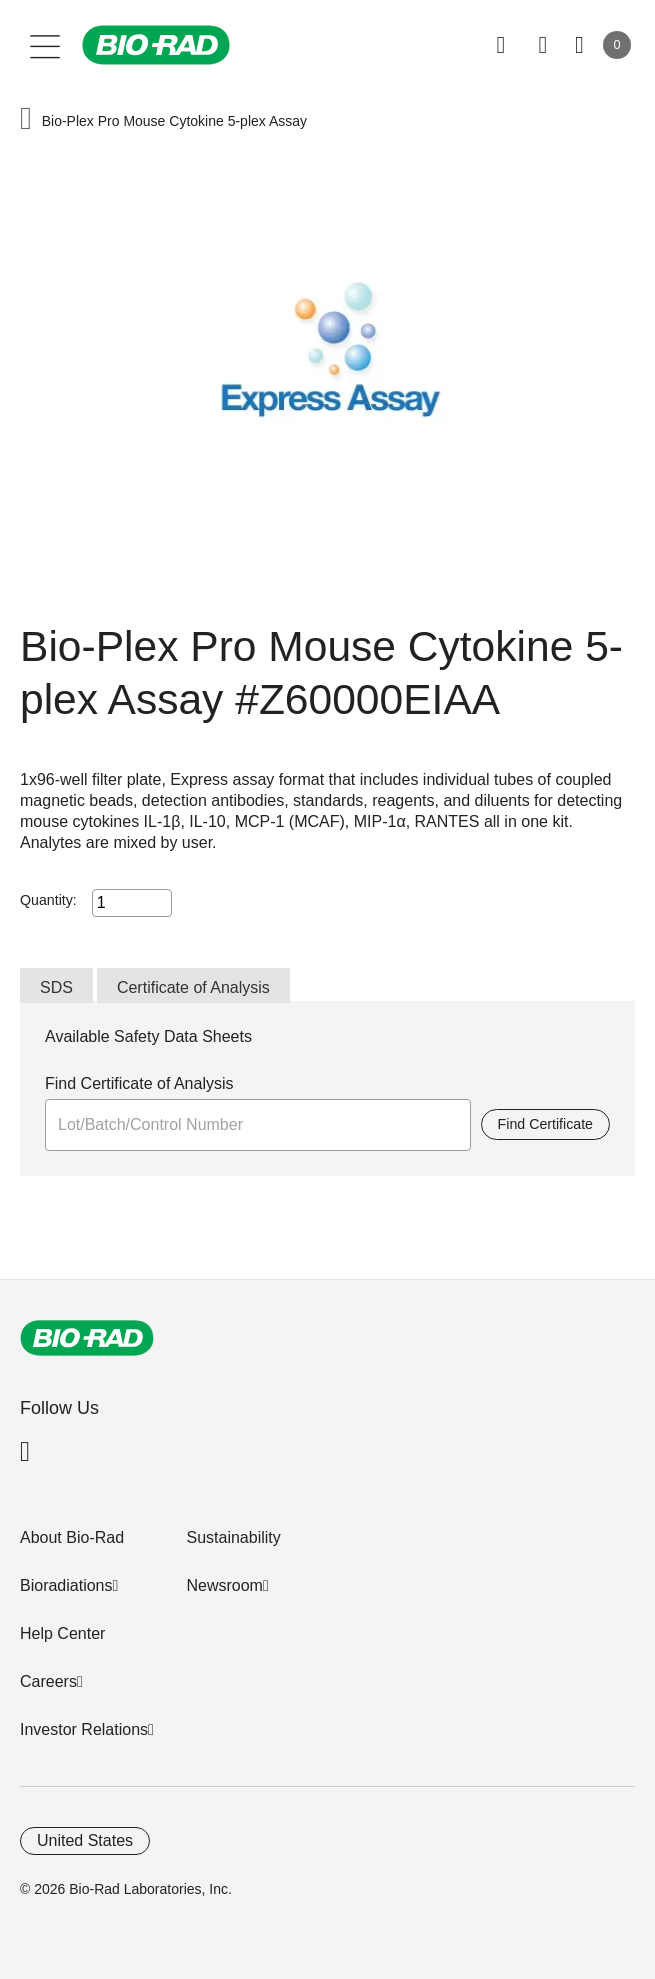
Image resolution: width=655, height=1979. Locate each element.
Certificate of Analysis (193, 987)
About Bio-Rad (72, 1537)
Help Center (62, 1633)
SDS (56, 987)
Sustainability (233, 1537)
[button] (26, 120)
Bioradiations (66, 1585)
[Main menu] (45, 45)
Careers (48, 1681)
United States (85, 1840)
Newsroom (224, 1585)
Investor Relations (84, 1729)
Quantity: (48, 900)
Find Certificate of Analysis (139, 1083)
